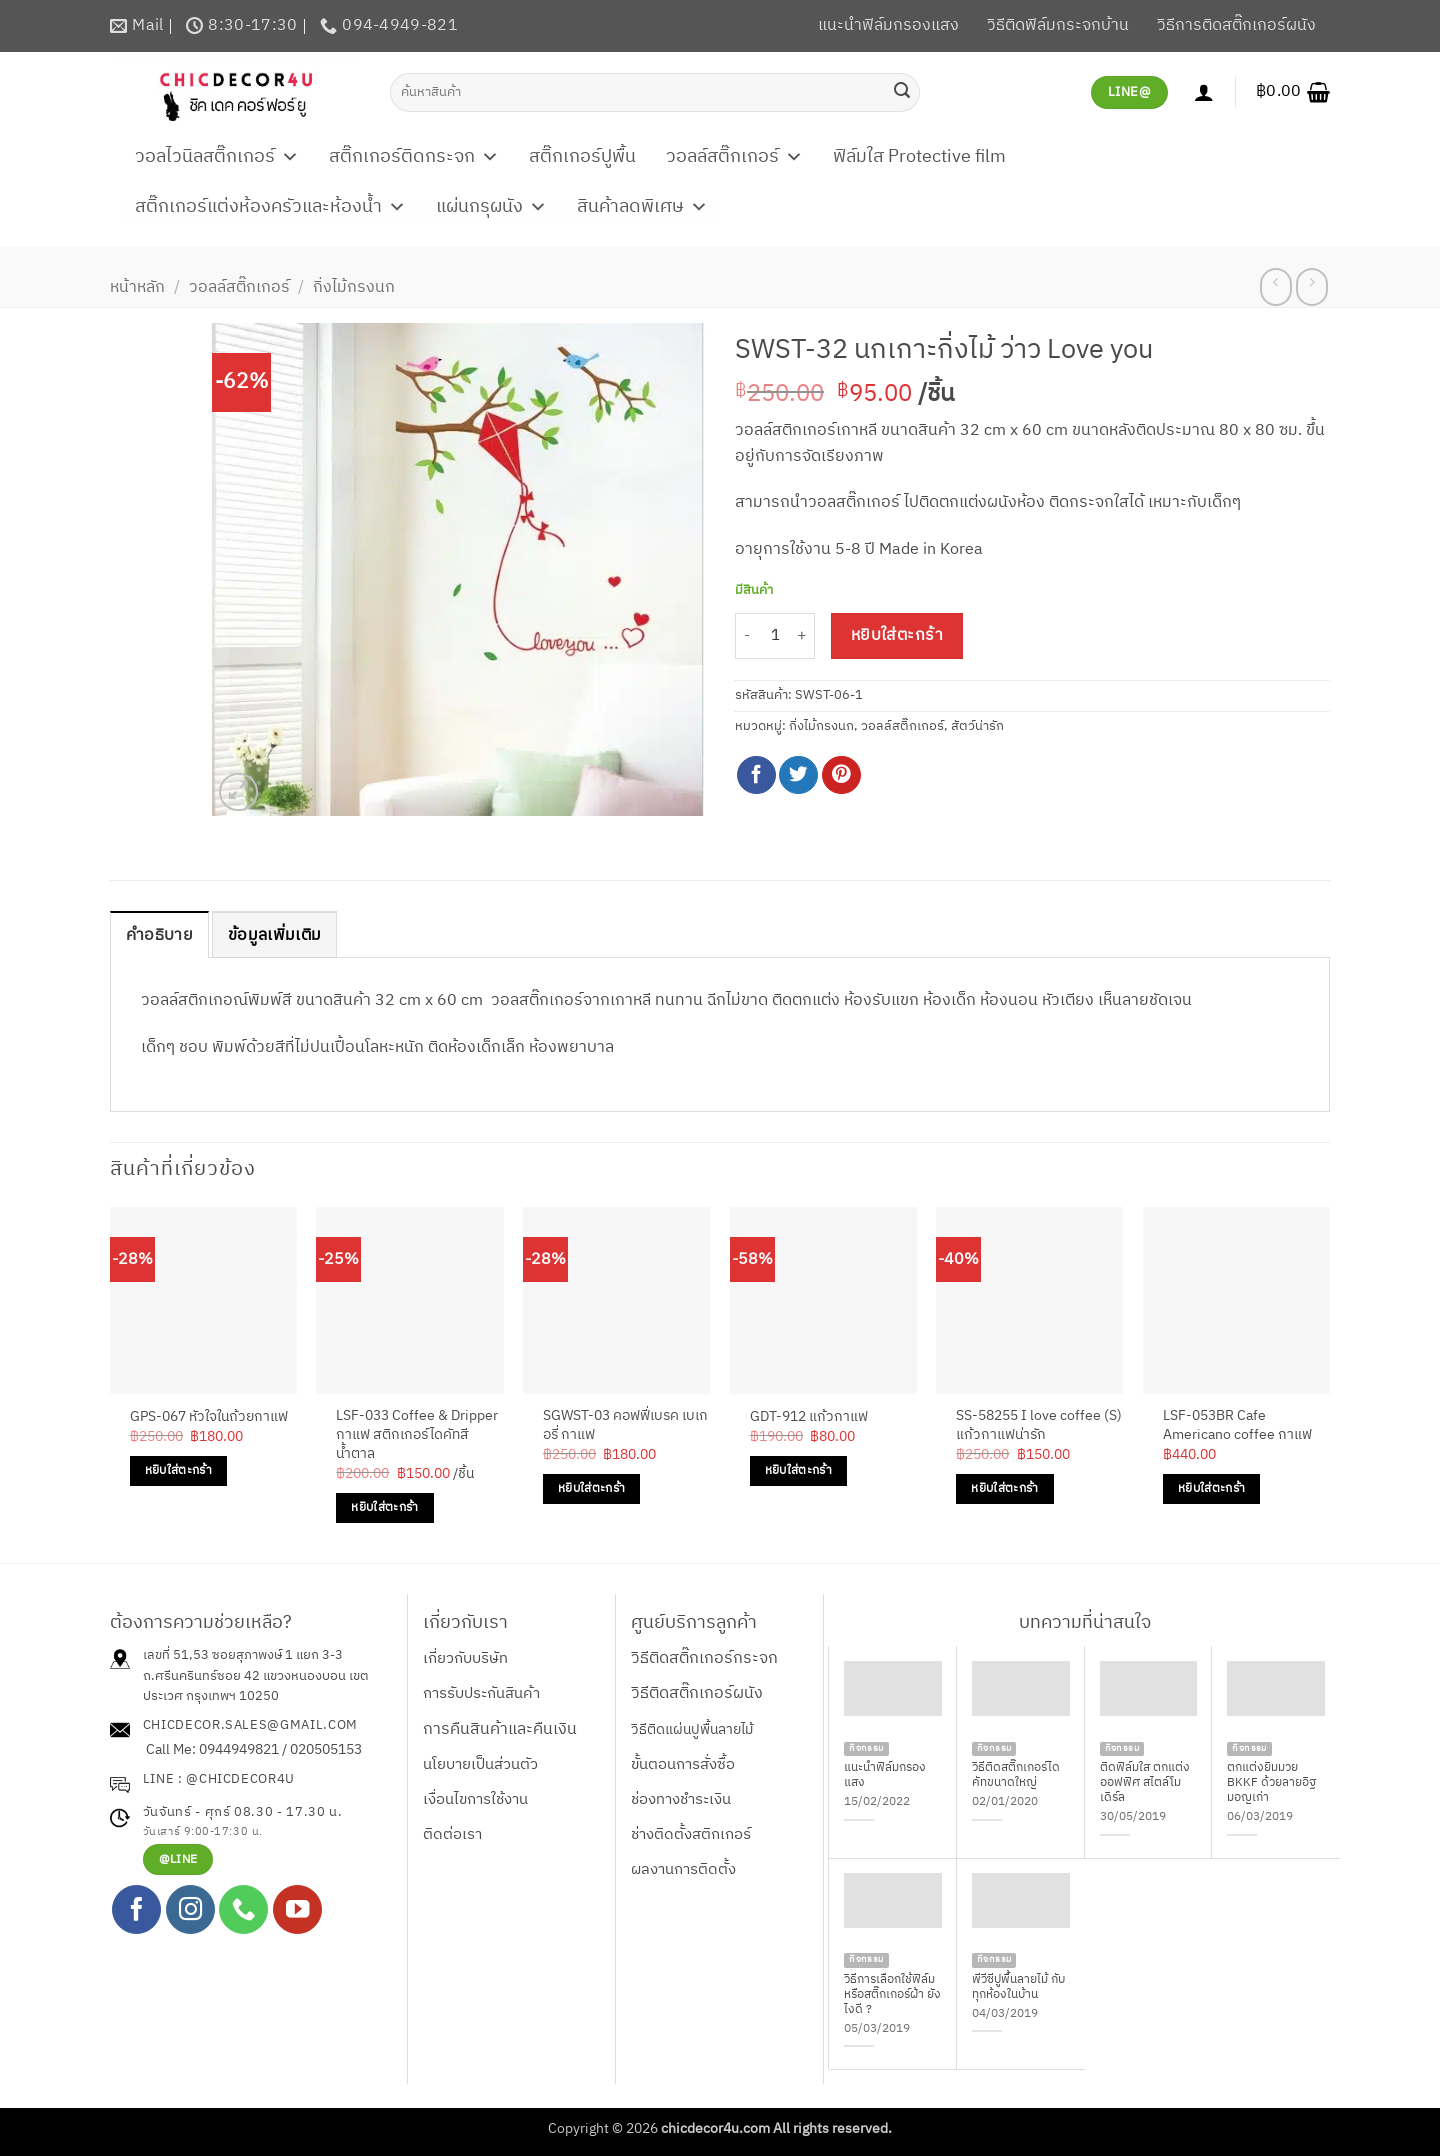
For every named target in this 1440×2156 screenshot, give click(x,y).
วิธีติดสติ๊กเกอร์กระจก (704, 1658)
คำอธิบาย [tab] (159, 935)
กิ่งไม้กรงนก (354, 287)
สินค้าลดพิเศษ (642, 207)
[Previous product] (1311, 287)
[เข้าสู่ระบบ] (1204, 92)
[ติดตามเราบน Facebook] (136, 1909)
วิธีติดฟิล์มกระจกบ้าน (1058, 25)
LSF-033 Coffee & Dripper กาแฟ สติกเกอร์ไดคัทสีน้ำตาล (417, 1435)
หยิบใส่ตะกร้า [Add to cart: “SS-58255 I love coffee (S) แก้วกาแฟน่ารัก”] (1004, 1488)
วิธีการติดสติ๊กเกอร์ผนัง (1236, 25)
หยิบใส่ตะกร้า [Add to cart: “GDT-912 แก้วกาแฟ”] (798, 1470)
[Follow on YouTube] (297, 1909)
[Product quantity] (775, 636)
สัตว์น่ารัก (977, 726)
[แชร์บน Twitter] (798, 775)
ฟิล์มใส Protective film (919, 157)
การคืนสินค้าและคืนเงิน (500, 1729)
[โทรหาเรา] (243, 1909)
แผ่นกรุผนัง (491, 207)
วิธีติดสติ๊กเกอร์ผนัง (697, 1693)
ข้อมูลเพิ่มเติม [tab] (274, 935)
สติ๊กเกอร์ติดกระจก (414, 157)
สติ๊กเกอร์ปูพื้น (582, 157)
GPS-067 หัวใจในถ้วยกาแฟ (209, 1417)
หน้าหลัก (137, 287)
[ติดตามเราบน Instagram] (190, 1909)
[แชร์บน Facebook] (756, 775)
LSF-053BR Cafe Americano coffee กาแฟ (1237, 1425)
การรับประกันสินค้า (481, 1693)
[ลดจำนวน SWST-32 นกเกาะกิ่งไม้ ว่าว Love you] (747, 636)
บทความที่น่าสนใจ (1085, 1623)
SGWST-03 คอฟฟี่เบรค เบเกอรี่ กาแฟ (625, 1425)
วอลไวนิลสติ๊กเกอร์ (217, 157)
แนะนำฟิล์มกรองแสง (888, 25)
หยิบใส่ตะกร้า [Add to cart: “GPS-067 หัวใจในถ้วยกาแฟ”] (178, 1470)
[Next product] (1275, 287)
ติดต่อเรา (452, 1834)
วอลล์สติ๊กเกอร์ (734, 157)
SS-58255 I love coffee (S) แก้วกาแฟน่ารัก (1039, 1425)
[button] (1293, 92)
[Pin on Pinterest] (841, 775)
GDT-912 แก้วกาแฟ (809, 1417)
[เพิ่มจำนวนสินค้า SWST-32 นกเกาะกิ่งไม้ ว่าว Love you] (803, 636)
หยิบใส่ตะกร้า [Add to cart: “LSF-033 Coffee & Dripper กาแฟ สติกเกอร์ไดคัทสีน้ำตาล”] (384, 1507)
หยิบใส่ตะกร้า (897, 635)
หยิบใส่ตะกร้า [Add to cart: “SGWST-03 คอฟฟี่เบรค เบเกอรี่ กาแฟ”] (591, 1488)
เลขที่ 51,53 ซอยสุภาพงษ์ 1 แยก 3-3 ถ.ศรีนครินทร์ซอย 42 (243, 1665)
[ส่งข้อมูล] (902, 92)
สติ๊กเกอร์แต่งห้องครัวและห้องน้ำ (270, 207)
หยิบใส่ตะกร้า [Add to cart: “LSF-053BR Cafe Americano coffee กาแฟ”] (1211, 1488)
